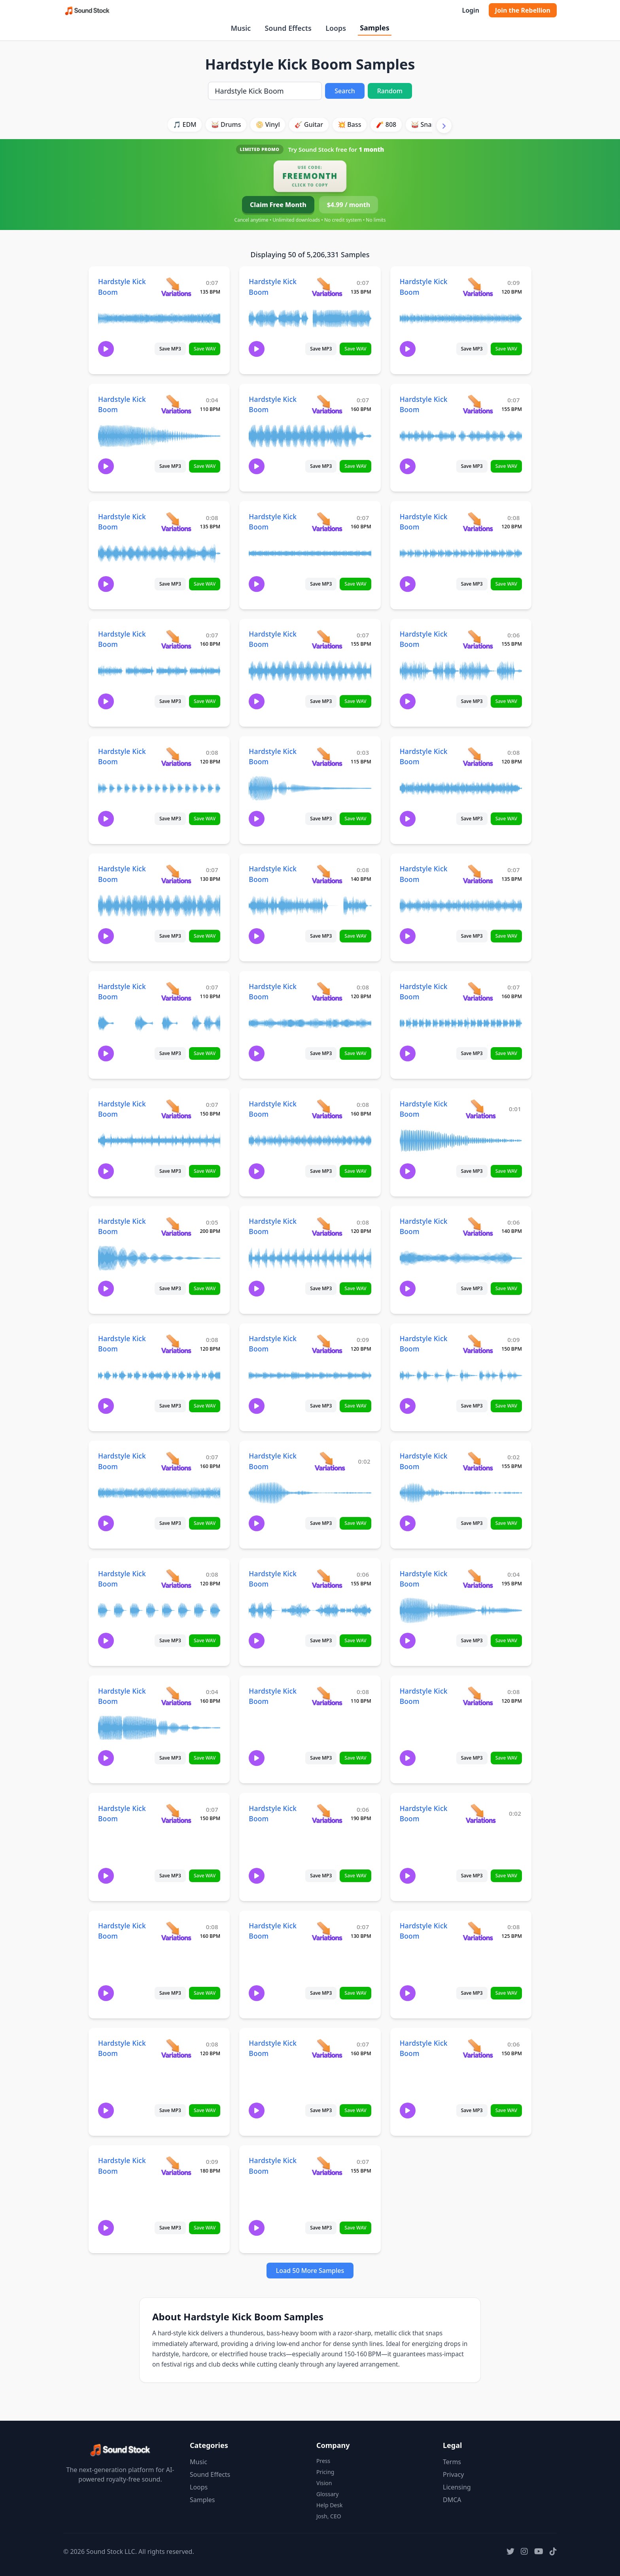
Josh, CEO (328, 2516)
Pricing (325, 2472)
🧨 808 (386, 124)
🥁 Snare (424, 124)
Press (323, 2461)
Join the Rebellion (522, 10)
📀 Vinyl (268, 124)
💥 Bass (349, 124)
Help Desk (329, 2505)
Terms (452, 2461)
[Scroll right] (444, 125)
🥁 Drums (226, 124)
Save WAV (204, 348)
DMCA (452, 2499)
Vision (324, 2483)
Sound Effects (288, 28)
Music (241, 28)
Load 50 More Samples (310, 2270)
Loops (335, 28)
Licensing (457, 2487)
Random (390, 91)
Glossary (327, 2494)
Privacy (453, 2474)
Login (470, 10)
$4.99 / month (348, 204)
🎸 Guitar (309, 124)
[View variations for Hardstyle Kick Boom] (176, 287)
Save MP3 (170, 348)
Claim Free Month (278, 204)
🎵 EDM (184, 124)
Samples (374, 27)
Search (345, 91)
